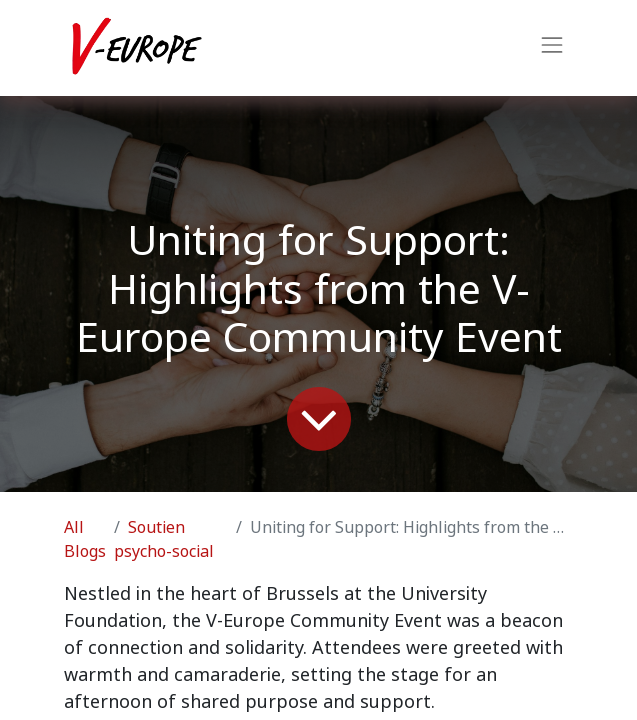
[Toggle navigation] (552, 48)
